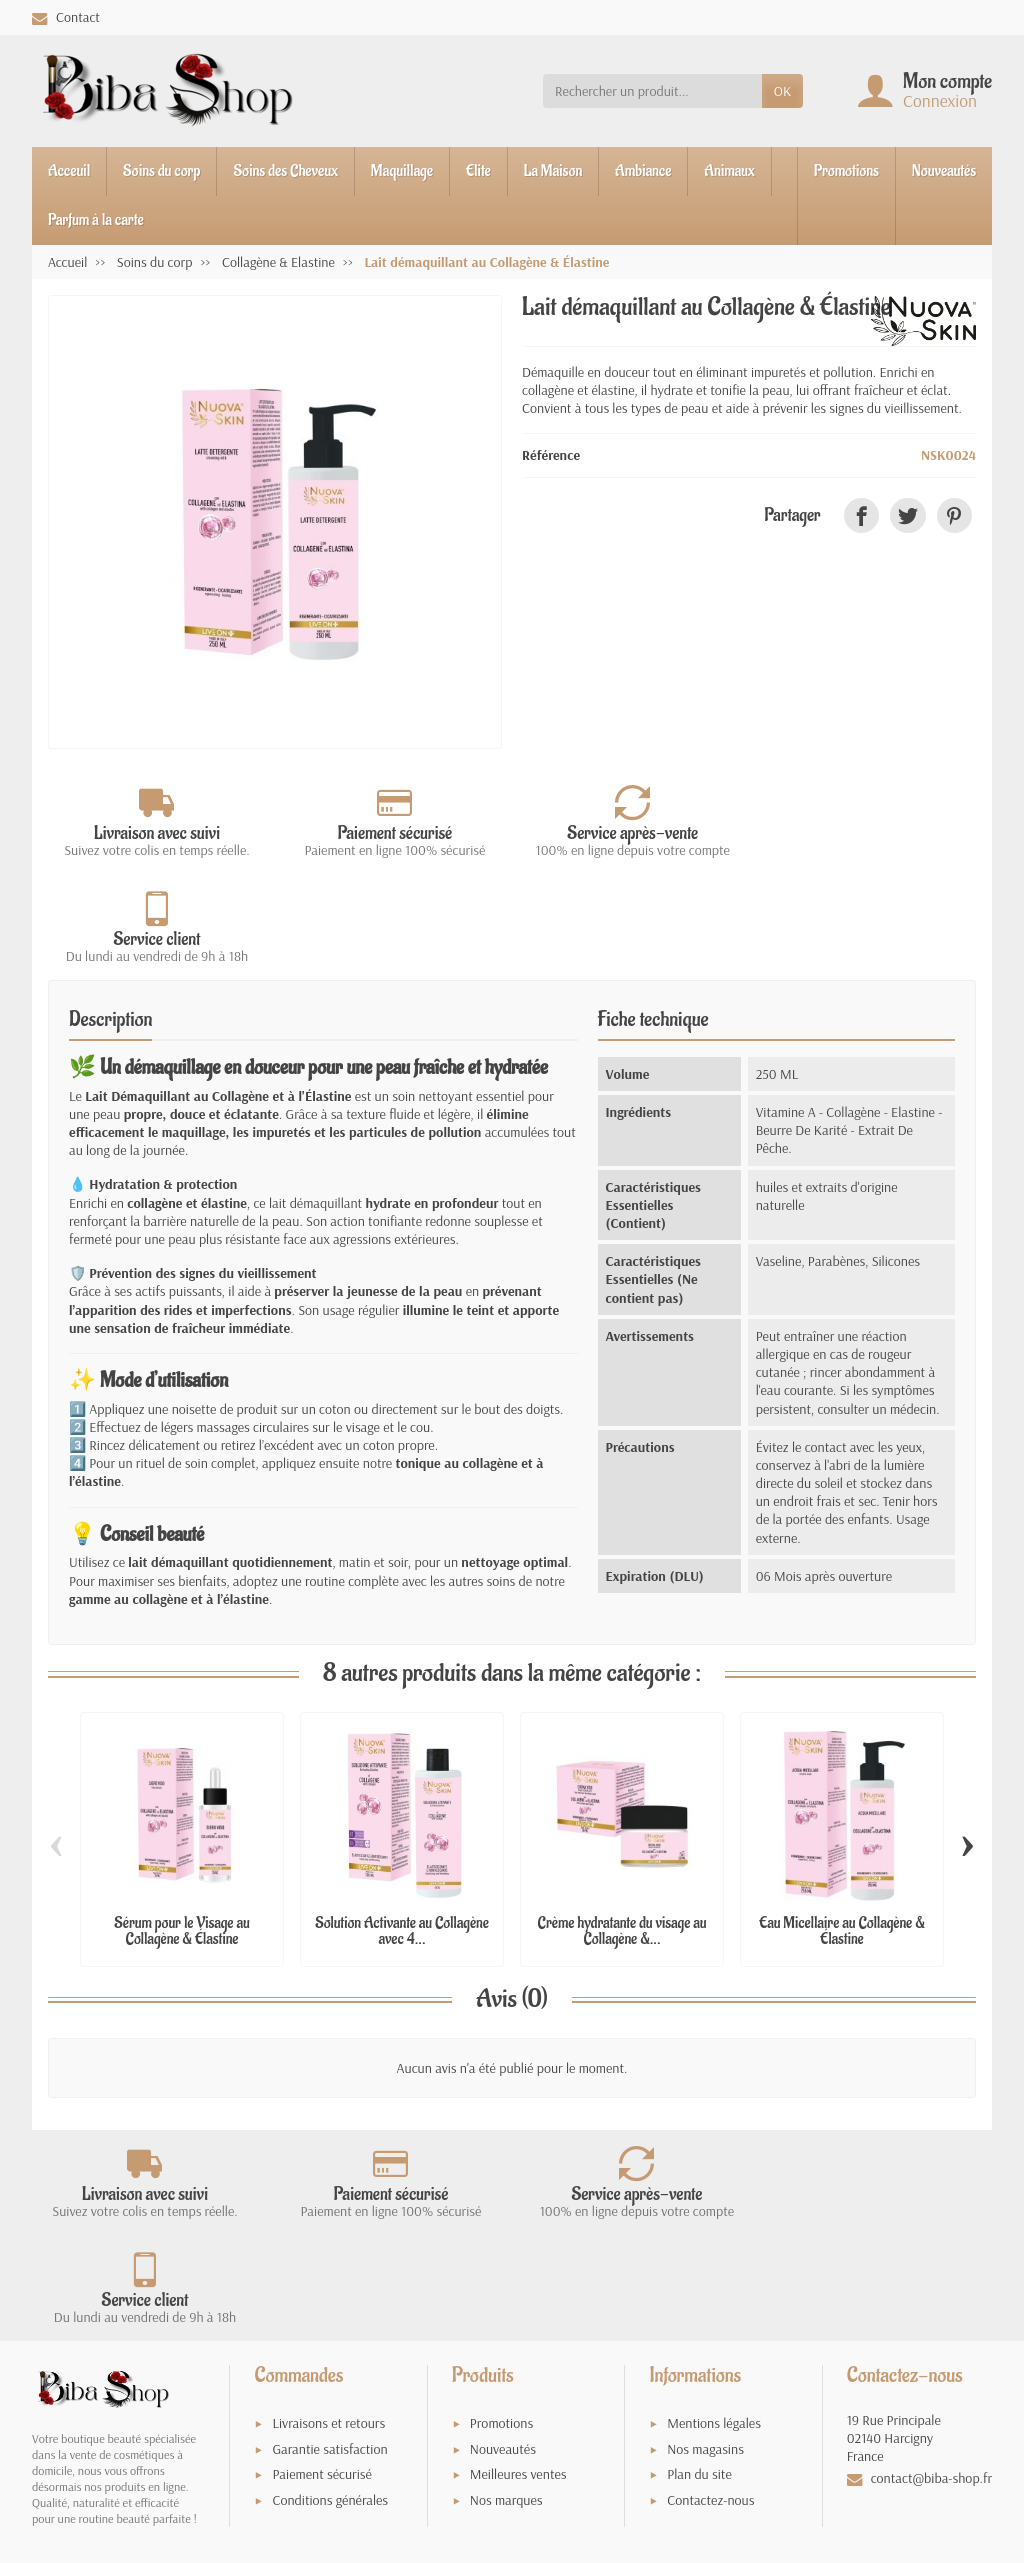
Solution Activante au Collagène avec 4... (402, 1825)
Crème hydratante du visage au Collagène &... (622, 1825)
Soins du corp (161, 171)
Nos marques (506, 2289)
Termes (219, 2362)
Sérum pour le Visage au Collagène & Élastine (181, 1825)
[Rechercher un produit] (652, 91)
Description (110, 914)
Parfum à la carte (96, 220)
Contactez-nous (710, 2289)
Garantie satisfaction (329, 2238)
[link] (861, 515)
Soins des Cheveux (285, 171)
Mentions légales (714, 2212)
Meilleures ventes (518, 2264)
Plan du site (699, 2264)
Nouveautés (944, 171)
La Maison (553, 171)
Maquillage (402, 171)
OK (782, 91)
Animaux (729, 171)
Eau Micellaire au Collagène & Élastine (842, 1825)
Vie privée (173, 2362)
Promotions (846, 171)
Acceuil (69, 171)
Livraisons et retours (328, 2212)
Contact (66, 17)
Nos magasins (705, 2238)
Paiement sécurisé (321, 2264)
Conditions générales (330, 2289)
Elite (478, 171)
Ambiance (643, 171)
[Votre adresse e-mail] (470, 2426)
